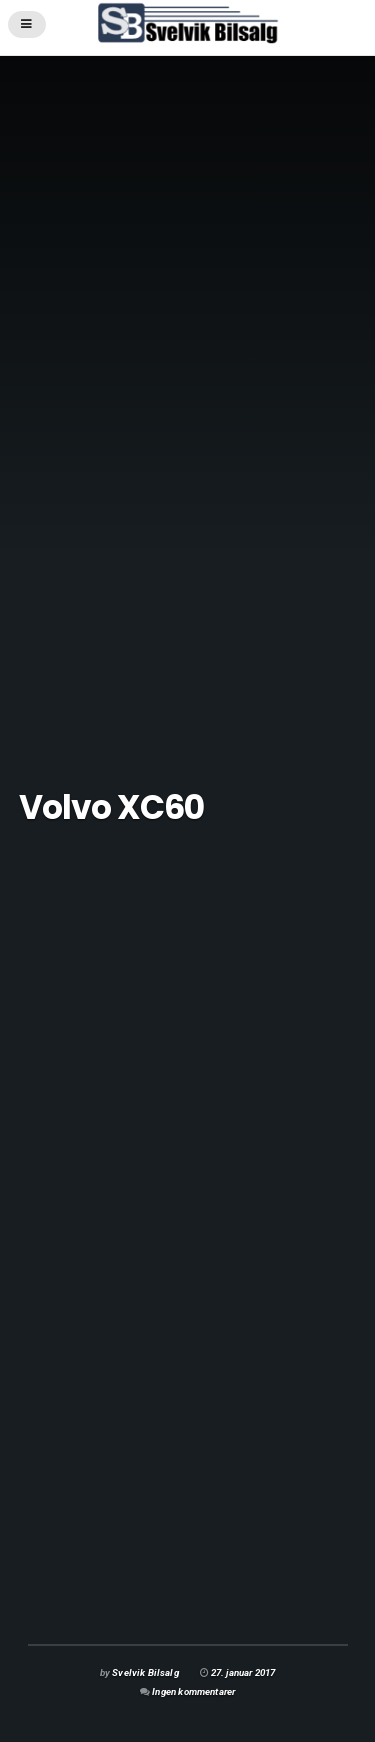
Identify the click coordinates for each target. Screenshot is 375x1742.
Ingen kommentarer (193, 1691)
